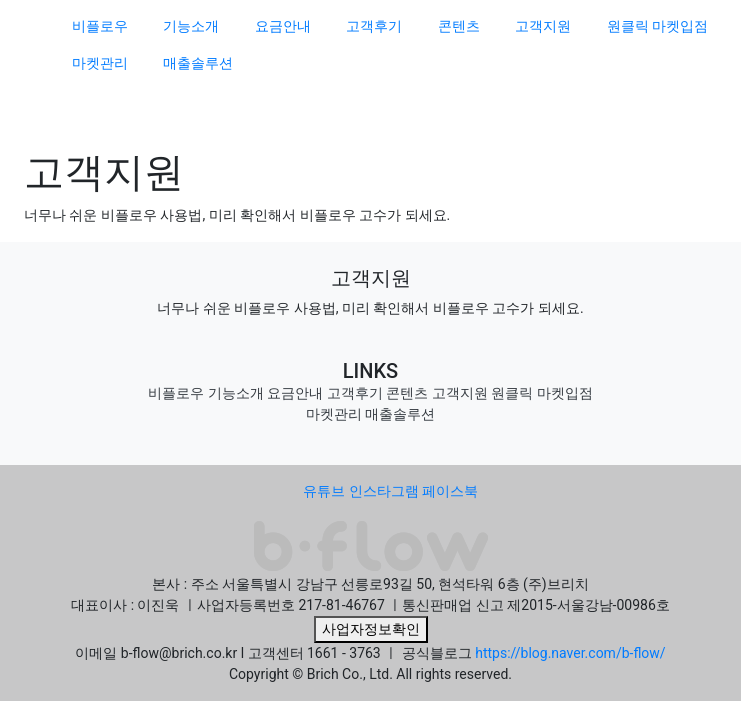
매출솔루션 (198, 63)
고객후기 (374, 26)
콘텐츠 (459, 26)
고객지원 (543, 26)
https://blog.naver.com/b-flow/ (570, 653)
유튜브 (324, 491)
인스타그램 (384, 491)
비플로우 (100, 26)
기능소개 (191, 26)
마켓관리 (100, 63)
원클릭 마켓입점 (657, 26)
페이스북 (450, 491)
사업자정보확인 (371, 629)
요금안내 (283, 26)
